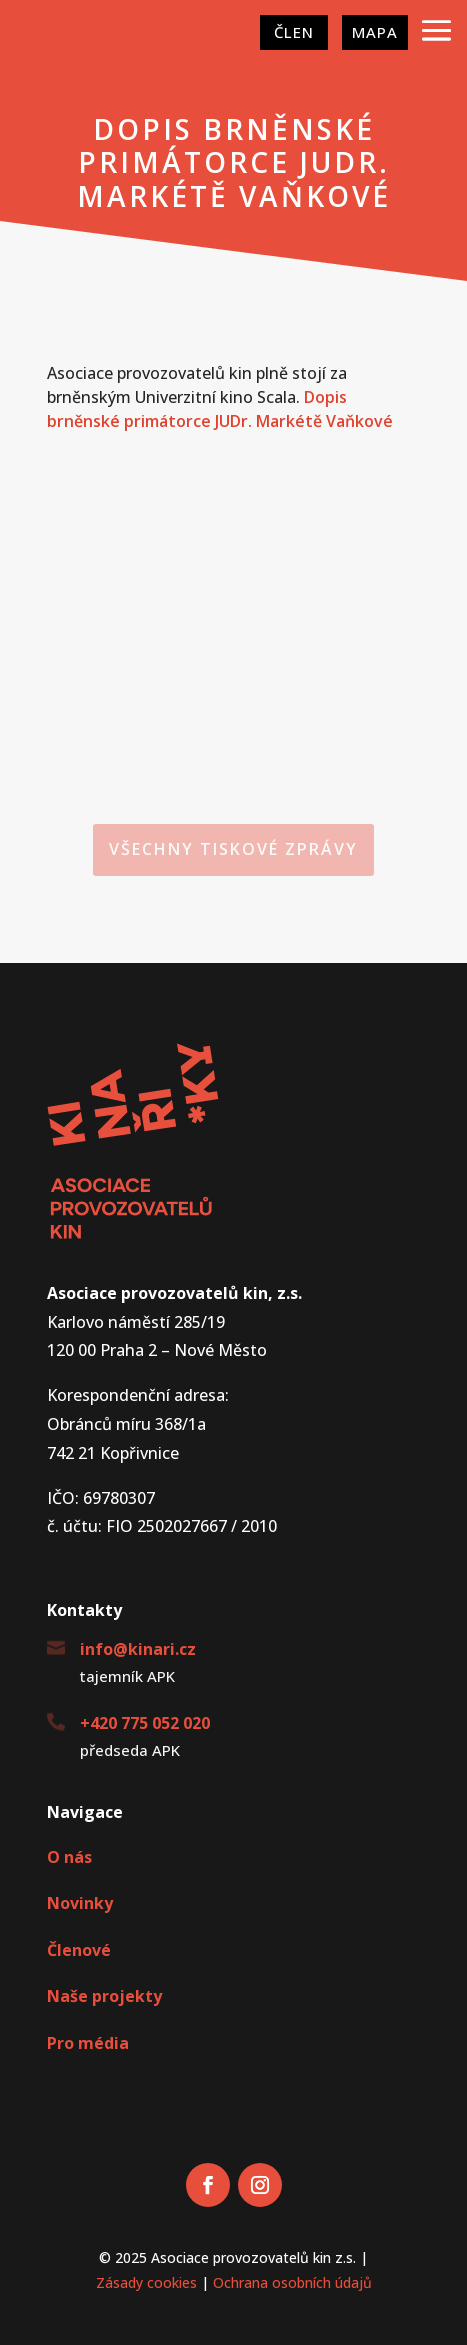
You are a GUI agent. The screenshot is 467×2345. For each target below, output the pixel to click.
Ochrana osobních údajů (292, 2282)
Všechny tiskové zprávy (233, 849)
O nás (69, 1857)
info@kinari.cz (138, 1649)
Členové (79, 1950)
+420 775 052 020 (145, 1723)
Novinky (80, 1903)
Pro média (88, 2043)
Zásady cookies (146, 2282)
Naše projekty (104, 1996)
